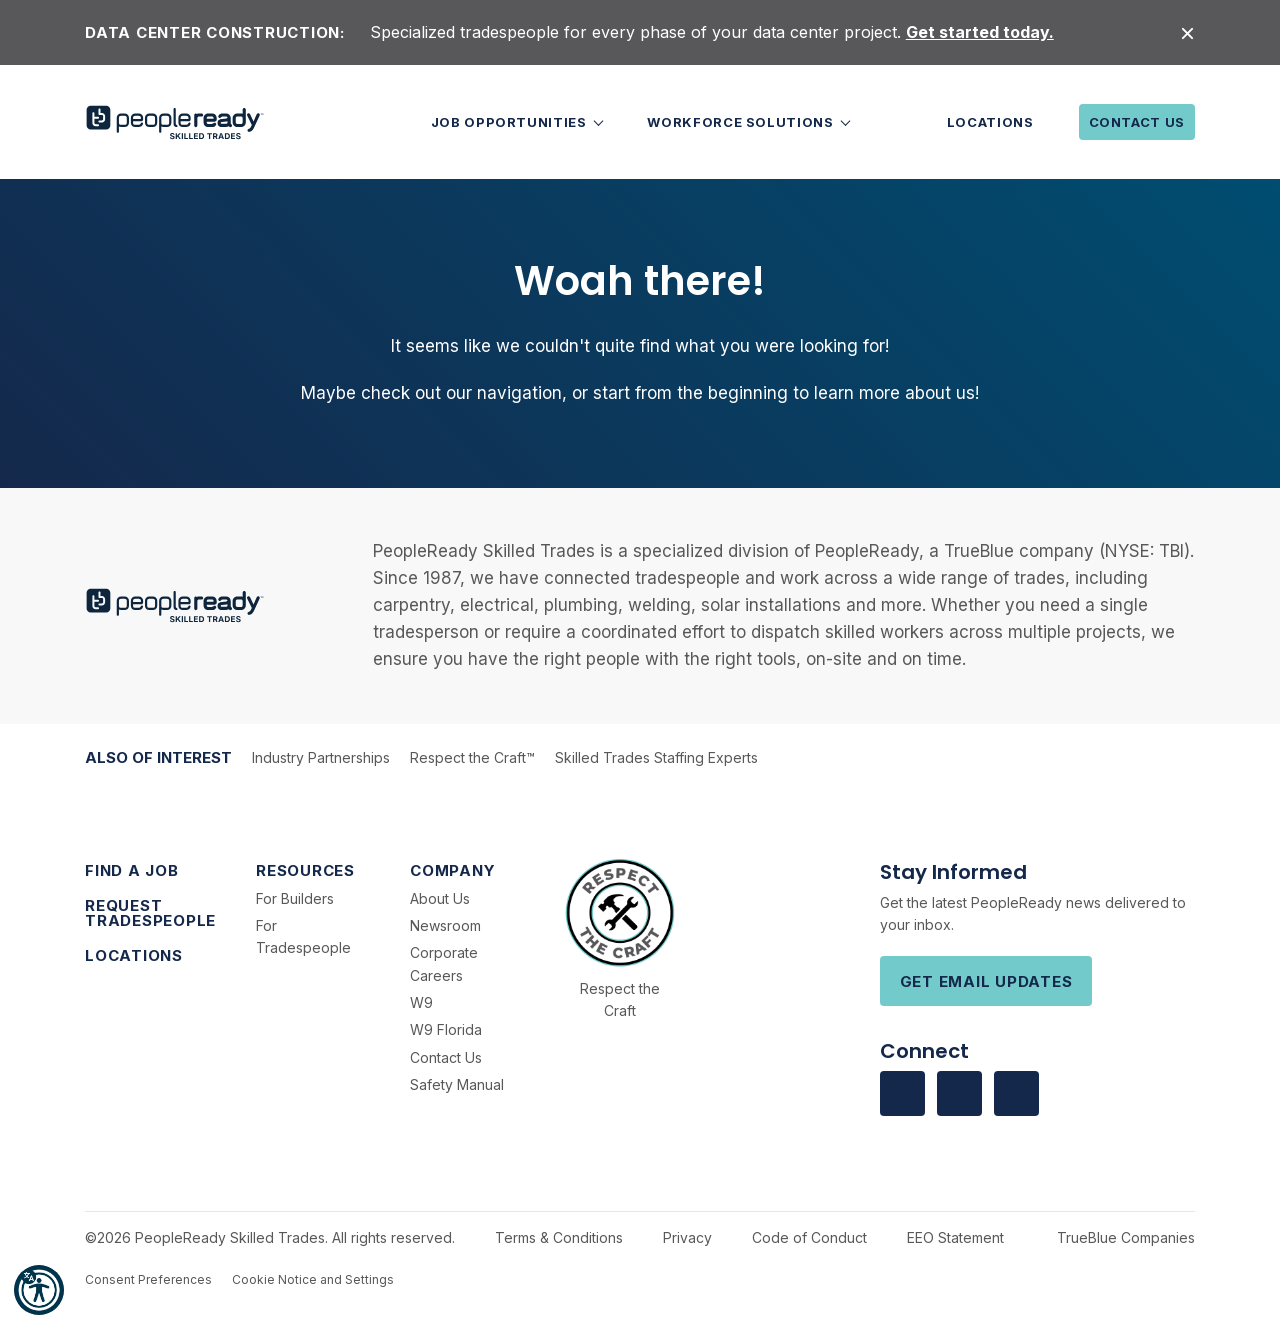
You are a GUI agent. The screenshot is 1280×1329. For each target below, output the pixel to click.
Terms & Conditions (559, 1237)
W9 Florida (446, 1029)
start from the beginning (690, 393)
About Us (440, 898)
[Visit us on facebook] (902, 1093)
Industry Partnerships (321, 757)
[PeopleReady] (175, 122)
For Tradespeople (303, 936)
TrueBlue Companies (1126, 1237)
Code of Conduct (809, 1237)
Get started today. (980, 32)
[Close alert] (1187, 32)
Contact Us (1137, 122)
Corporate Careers (444, 963)
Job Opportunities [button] (511, 122)
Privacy (687, 1237)
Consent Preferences (148, 1279)
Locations (990, 122)
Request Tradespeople (150, 913)
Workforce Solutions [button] (742, 122)
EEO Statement (955, 1237)
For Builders (295, 898)
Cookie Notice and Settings (313, 1279)
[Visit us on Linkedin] (959, 1093)
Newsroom (445, 925)
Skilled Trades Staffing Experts (656, 757)
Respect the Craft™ (472, 757)
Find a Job (132, 870)
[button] (39, 1290)
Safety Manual (457, 1084)
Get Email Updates (986, 981)
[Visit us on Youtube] (1016, 1093)
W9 (421, 1002)
